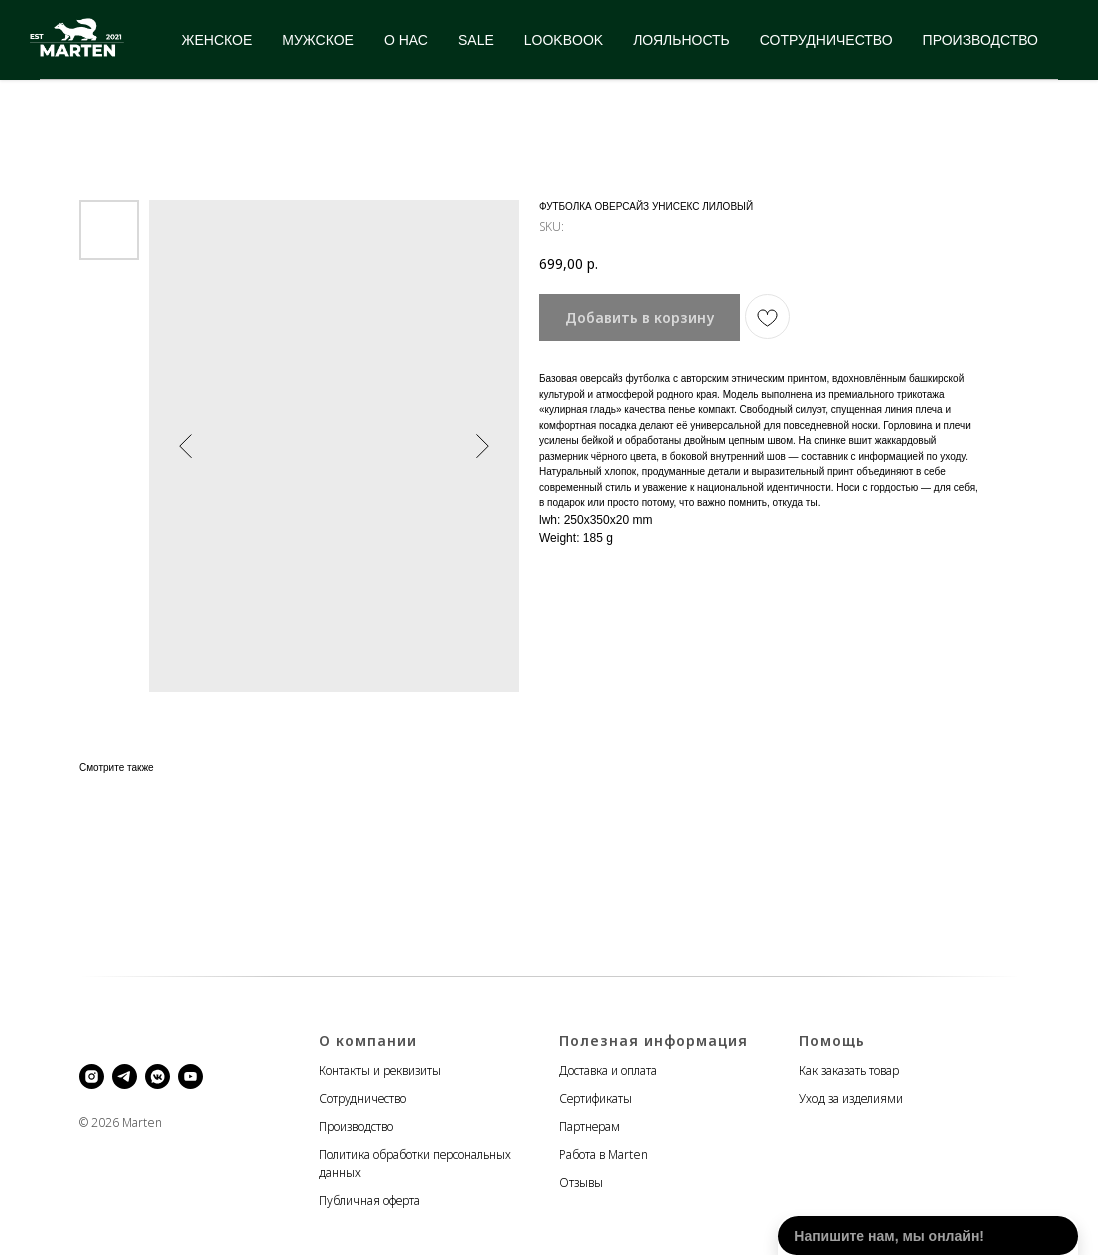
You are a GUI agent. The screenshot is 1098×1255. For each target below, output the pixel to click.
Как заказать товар (849, 1070)
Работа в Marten (603, 1154)
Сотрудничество (362, 1098)
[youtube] (190, 1076)
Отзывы (581, 1182)
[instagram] (91, 1076)
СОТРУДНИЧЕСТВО (826, 40)
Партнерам (589, 1126)
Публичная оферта (369, 1200)
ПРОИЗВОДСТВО (980, 40)
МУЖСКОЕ (318, 40)
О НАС (406, 40)
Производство (356, 1126)
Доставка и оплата (608, 1070)
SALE (476, 40)
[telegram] (124, 1076)
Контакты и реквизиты (380, 1070)
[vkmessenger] (157, 1076)
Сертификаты (595, 1098)
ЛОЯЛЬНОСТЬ (681, 40)
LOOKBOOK (563, 40)
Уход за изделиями (851, 1098)
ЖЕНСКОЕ (217, 40)
